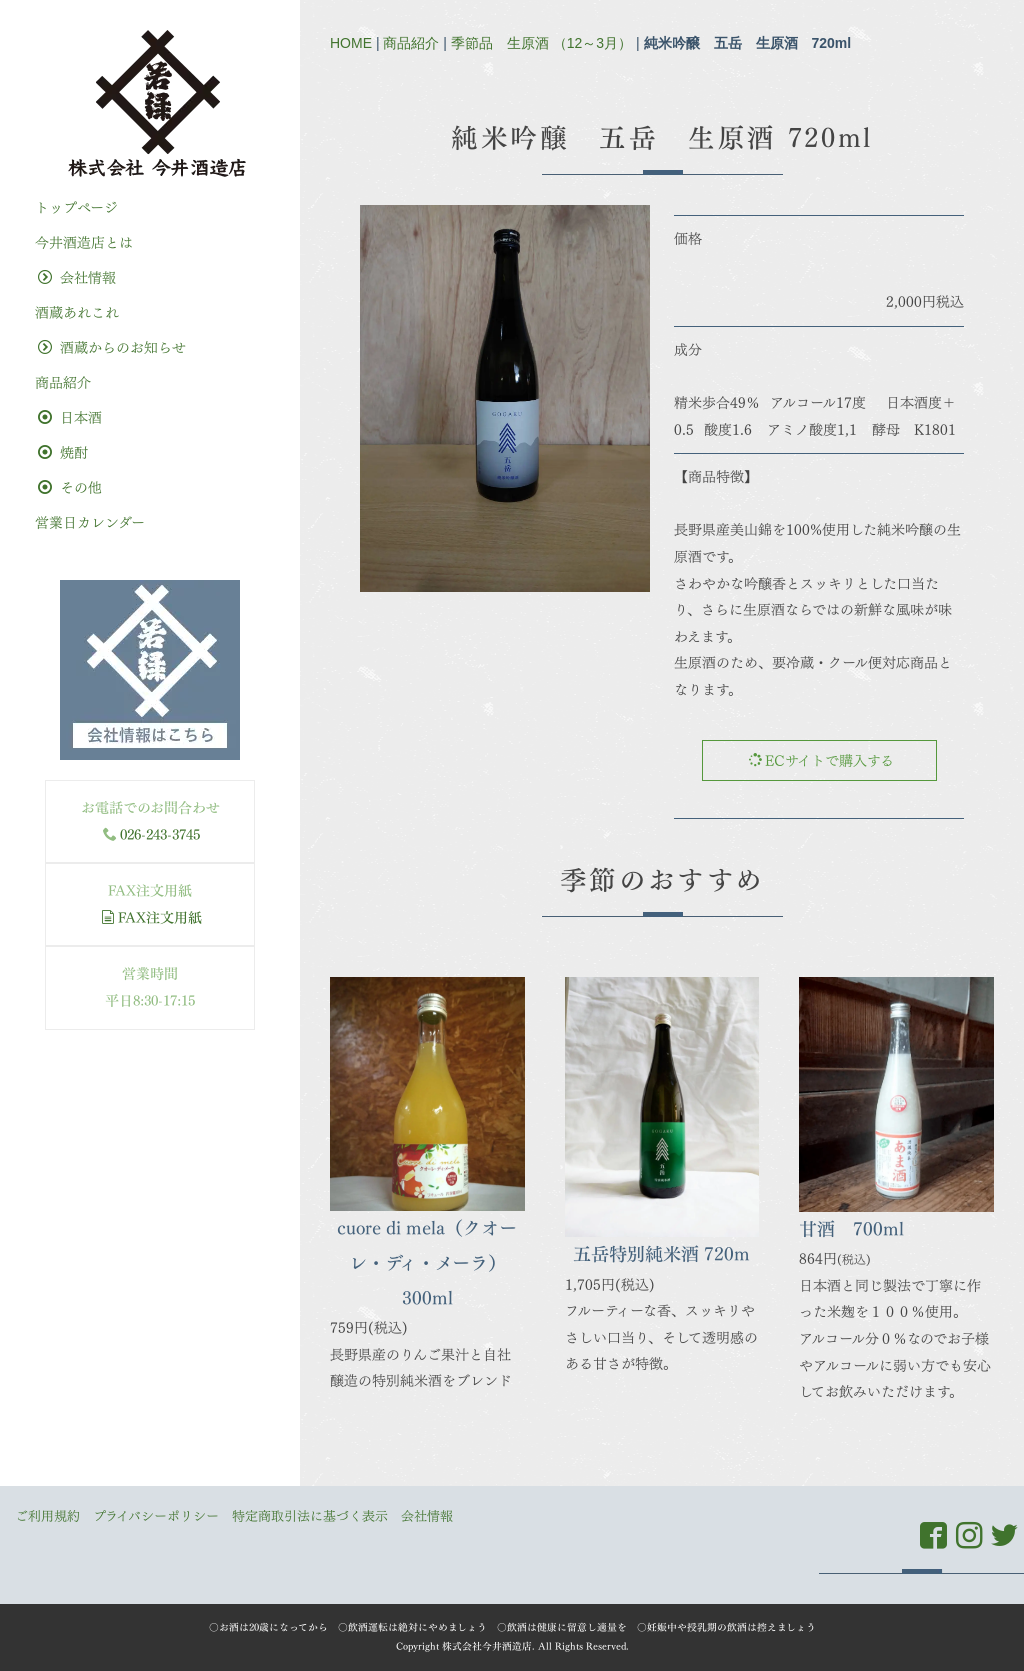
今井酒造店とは (84, 242)
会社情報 (77, 277)
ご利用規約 (47, 1516)
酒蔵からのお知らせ (112, 347)
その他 (70, 487)
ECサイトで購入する (821, 760)
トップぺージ (76, 207)
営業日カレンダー (90, 522)
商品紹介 (411, 43)
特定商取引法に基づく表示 (310, 1516)
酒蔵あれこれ (77, 312)
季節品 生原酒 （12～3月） (541, 43)
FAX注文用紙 (151, 917)
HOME (351, 43)
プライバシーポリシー (156, 1516)
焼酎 (63, 452)
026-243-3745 (160, 834)
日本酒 (70, 417)
